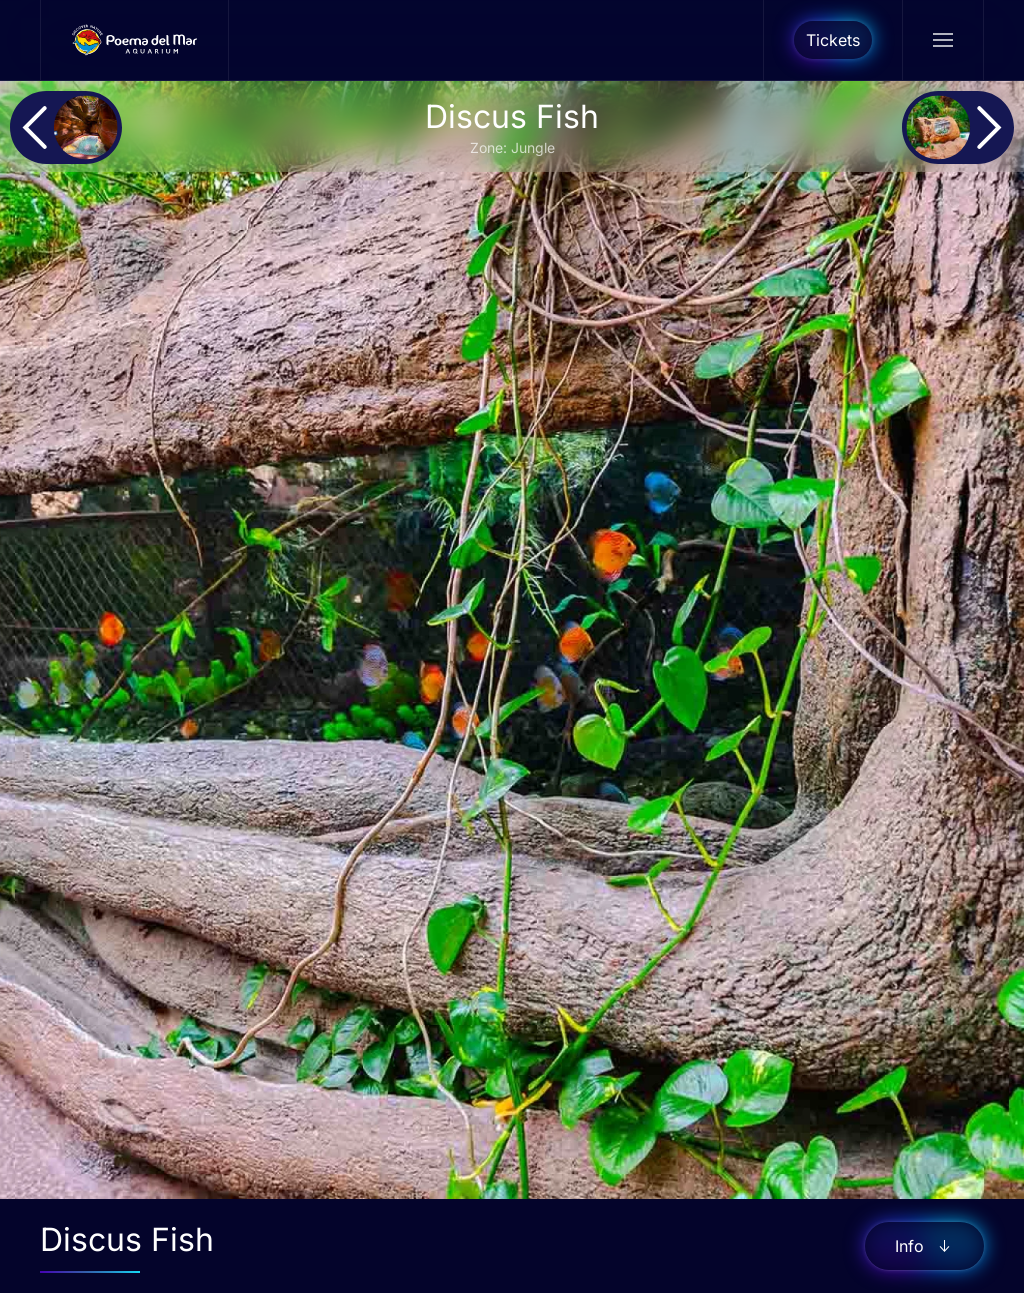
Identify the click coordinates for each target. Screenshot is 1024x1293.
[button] (942, 40)
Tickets (833, 40)
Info (924, 1246)
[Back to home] (135, 40)
